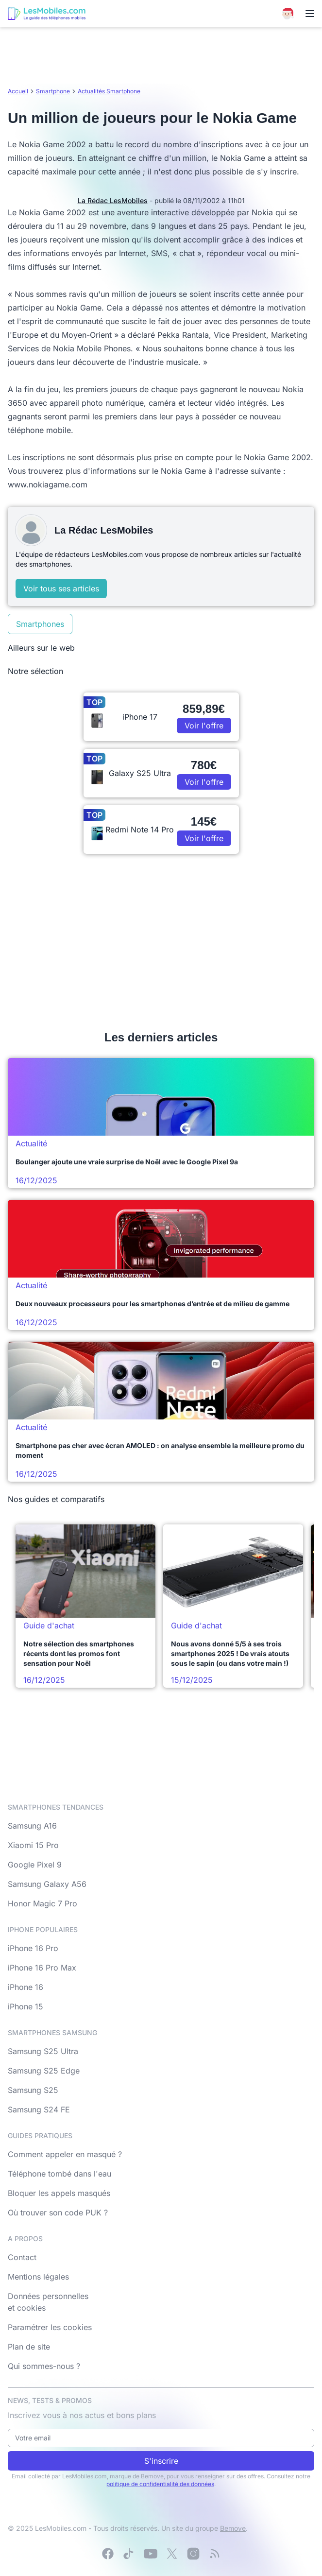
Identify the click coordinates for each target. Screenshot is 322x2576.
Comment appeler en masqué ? (65, 2154)
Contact (22, 2257)
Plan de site (29, 2346)
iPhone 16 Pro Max (42, 1967)
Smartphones (40, 624)
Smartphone (53, 91)
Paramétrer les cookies (50, 2327)
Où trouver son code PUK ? (58, 2212)
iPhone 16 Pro (33, 1948)
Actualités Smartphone (109, 91)
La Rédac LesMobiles (113, 200)
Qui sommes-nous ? (44, 2366)
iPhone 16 (25, 1987)
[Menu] (309, 13)
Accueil (18, 91)
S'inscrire (161, 2461)
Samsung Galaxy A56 (47, 1884)
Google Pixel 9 (35, 1864)
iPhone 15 (25, 2006)
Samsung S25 (33, 2090)
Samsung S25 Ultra (43, 2051)
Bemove (233, 2528)
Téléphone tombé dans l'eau (59, 2173)
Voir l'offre (204, 725)
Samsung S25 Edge (44, 2070)
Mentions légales (38, 2277)
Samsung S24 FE (39, 2109)
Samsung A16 (32, 1826)
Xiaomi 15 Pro (33, 1845)
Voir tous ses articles (61, 588)
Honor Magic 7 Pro (42, 1903)
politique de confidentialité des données (160, 2484)
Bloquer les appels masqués (59, 2193)
